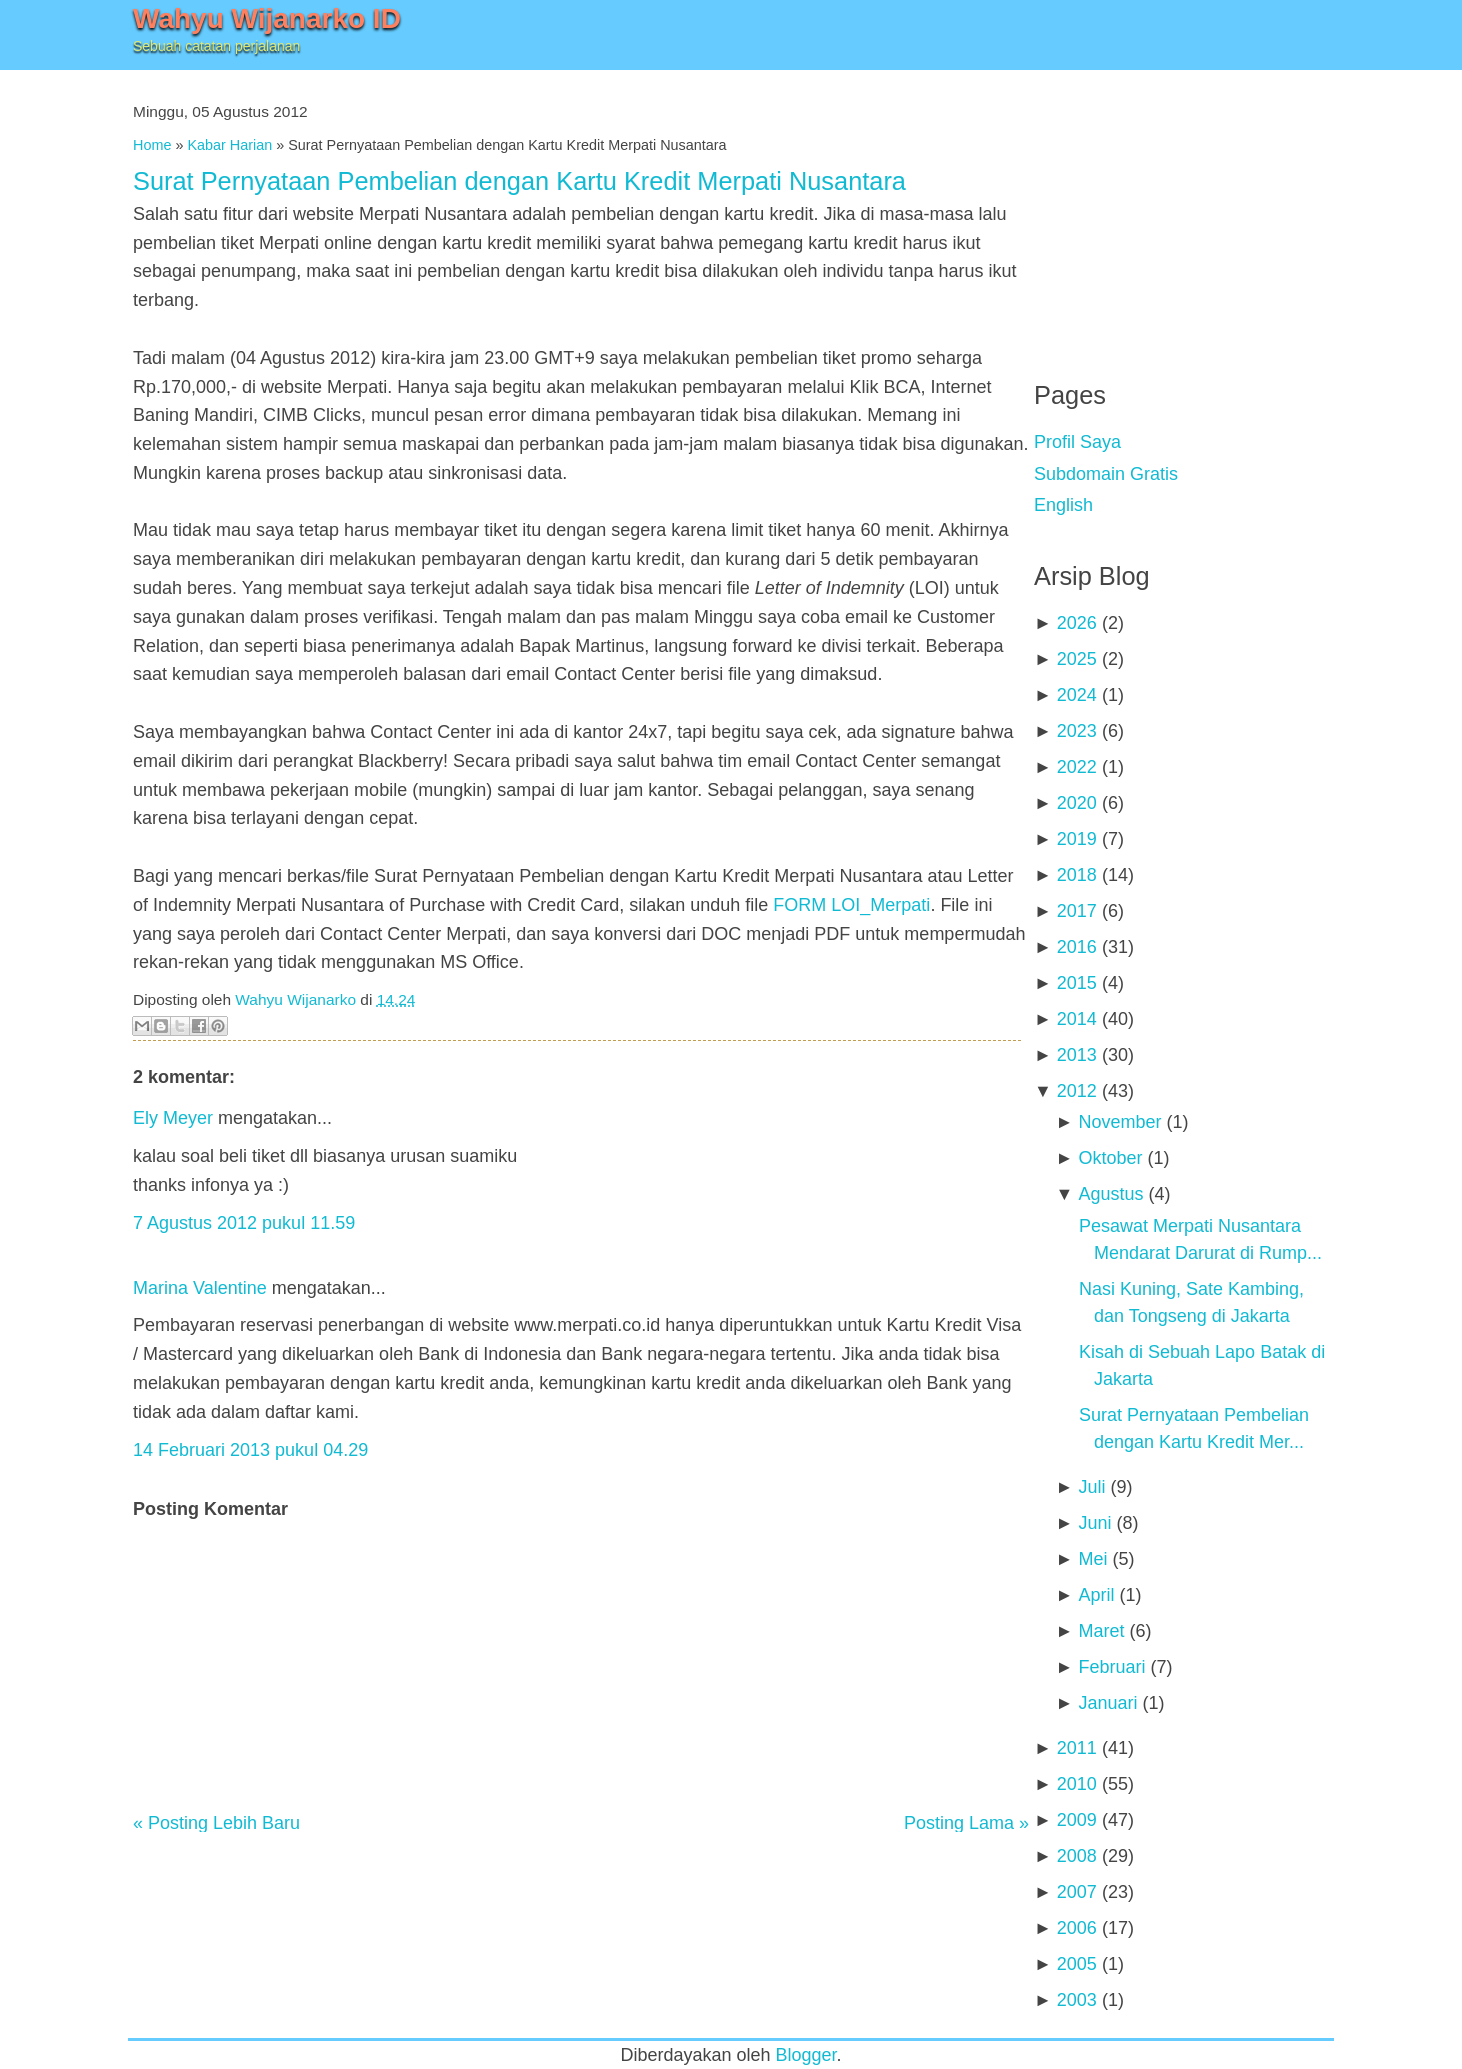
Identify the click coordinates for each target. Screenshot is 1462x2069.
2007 (1077, 1892)
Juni (1094, 1523)
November (1119, 1122)
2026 (1077, 623)
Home (152, 145)
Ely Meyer (173, 1118)
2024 (1077, 695)
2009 (1077, 1820)
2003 (1077, 2000)
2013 (1077, 1055)
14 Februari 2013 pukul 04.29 (250, 1450)
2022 (1077, 767)
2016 (1077, 947)
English (1063, 505)
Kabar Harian (229, 145)
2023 (1077, 731)
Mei (1092, 1559)
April (1096, 1595)
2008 (1077, 1856)
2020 (1077, 803)
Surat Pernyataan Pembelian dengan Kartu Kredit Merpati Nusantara (519, 181)
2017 (1077, 911)
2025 (1077, 659)
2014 (1077, 1019)
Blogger (806, 2055)
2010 (1077, 1784)
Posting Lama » (966, 1823)
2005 (1077, 1964)
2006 (1077, 1928)
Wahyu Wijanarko (295, 999)
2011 (1077, 1748)
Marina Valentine (200, 1288)
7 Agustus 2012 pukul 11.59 (244, 1223)
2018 (1077, 875)
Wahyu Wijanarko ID (267, 18)
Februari (1111, 1667)
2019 (1077, 839)
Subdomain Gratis (1106, 474)
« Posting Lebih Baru (216, 1823)
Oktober (1110, 1158)
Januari (1107, 1703)
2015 (1077, 983)
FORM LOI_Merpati (851, 905)
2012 (1077, 1091)
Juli (1091, 1487)
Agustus (1110, 1194)
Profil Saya (1077, 442)
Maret (1101, 1631)
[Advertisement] (1184, 210)
